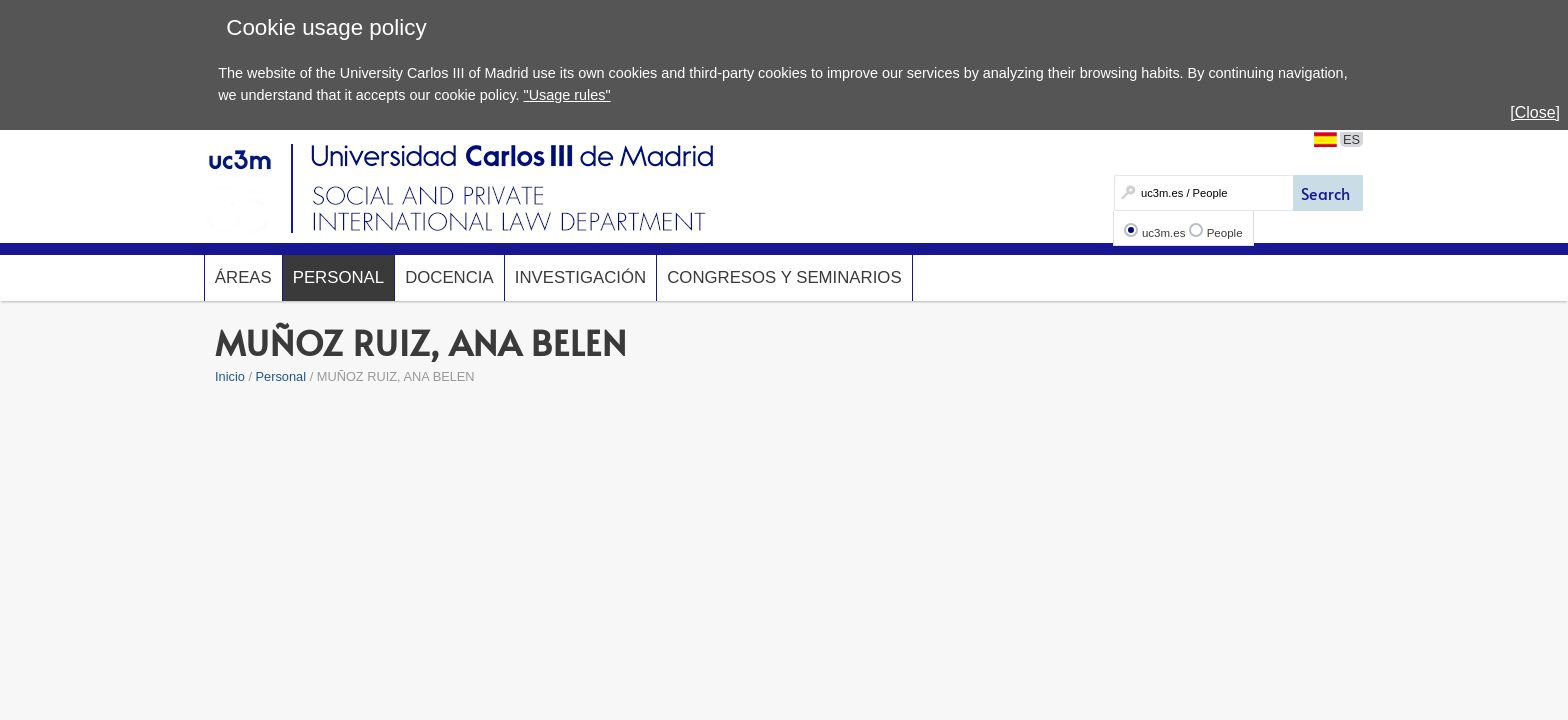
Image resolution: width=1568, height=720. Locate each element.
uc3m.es (1164, 233)
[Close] (1535, 112)
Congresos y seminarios (784, 277)
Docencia (449, 277)
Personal (338, 277)
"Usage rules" (567, 95)
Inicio (230, 376)
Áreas (243, 277)
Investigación (580, 277)
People (1225, 233)
